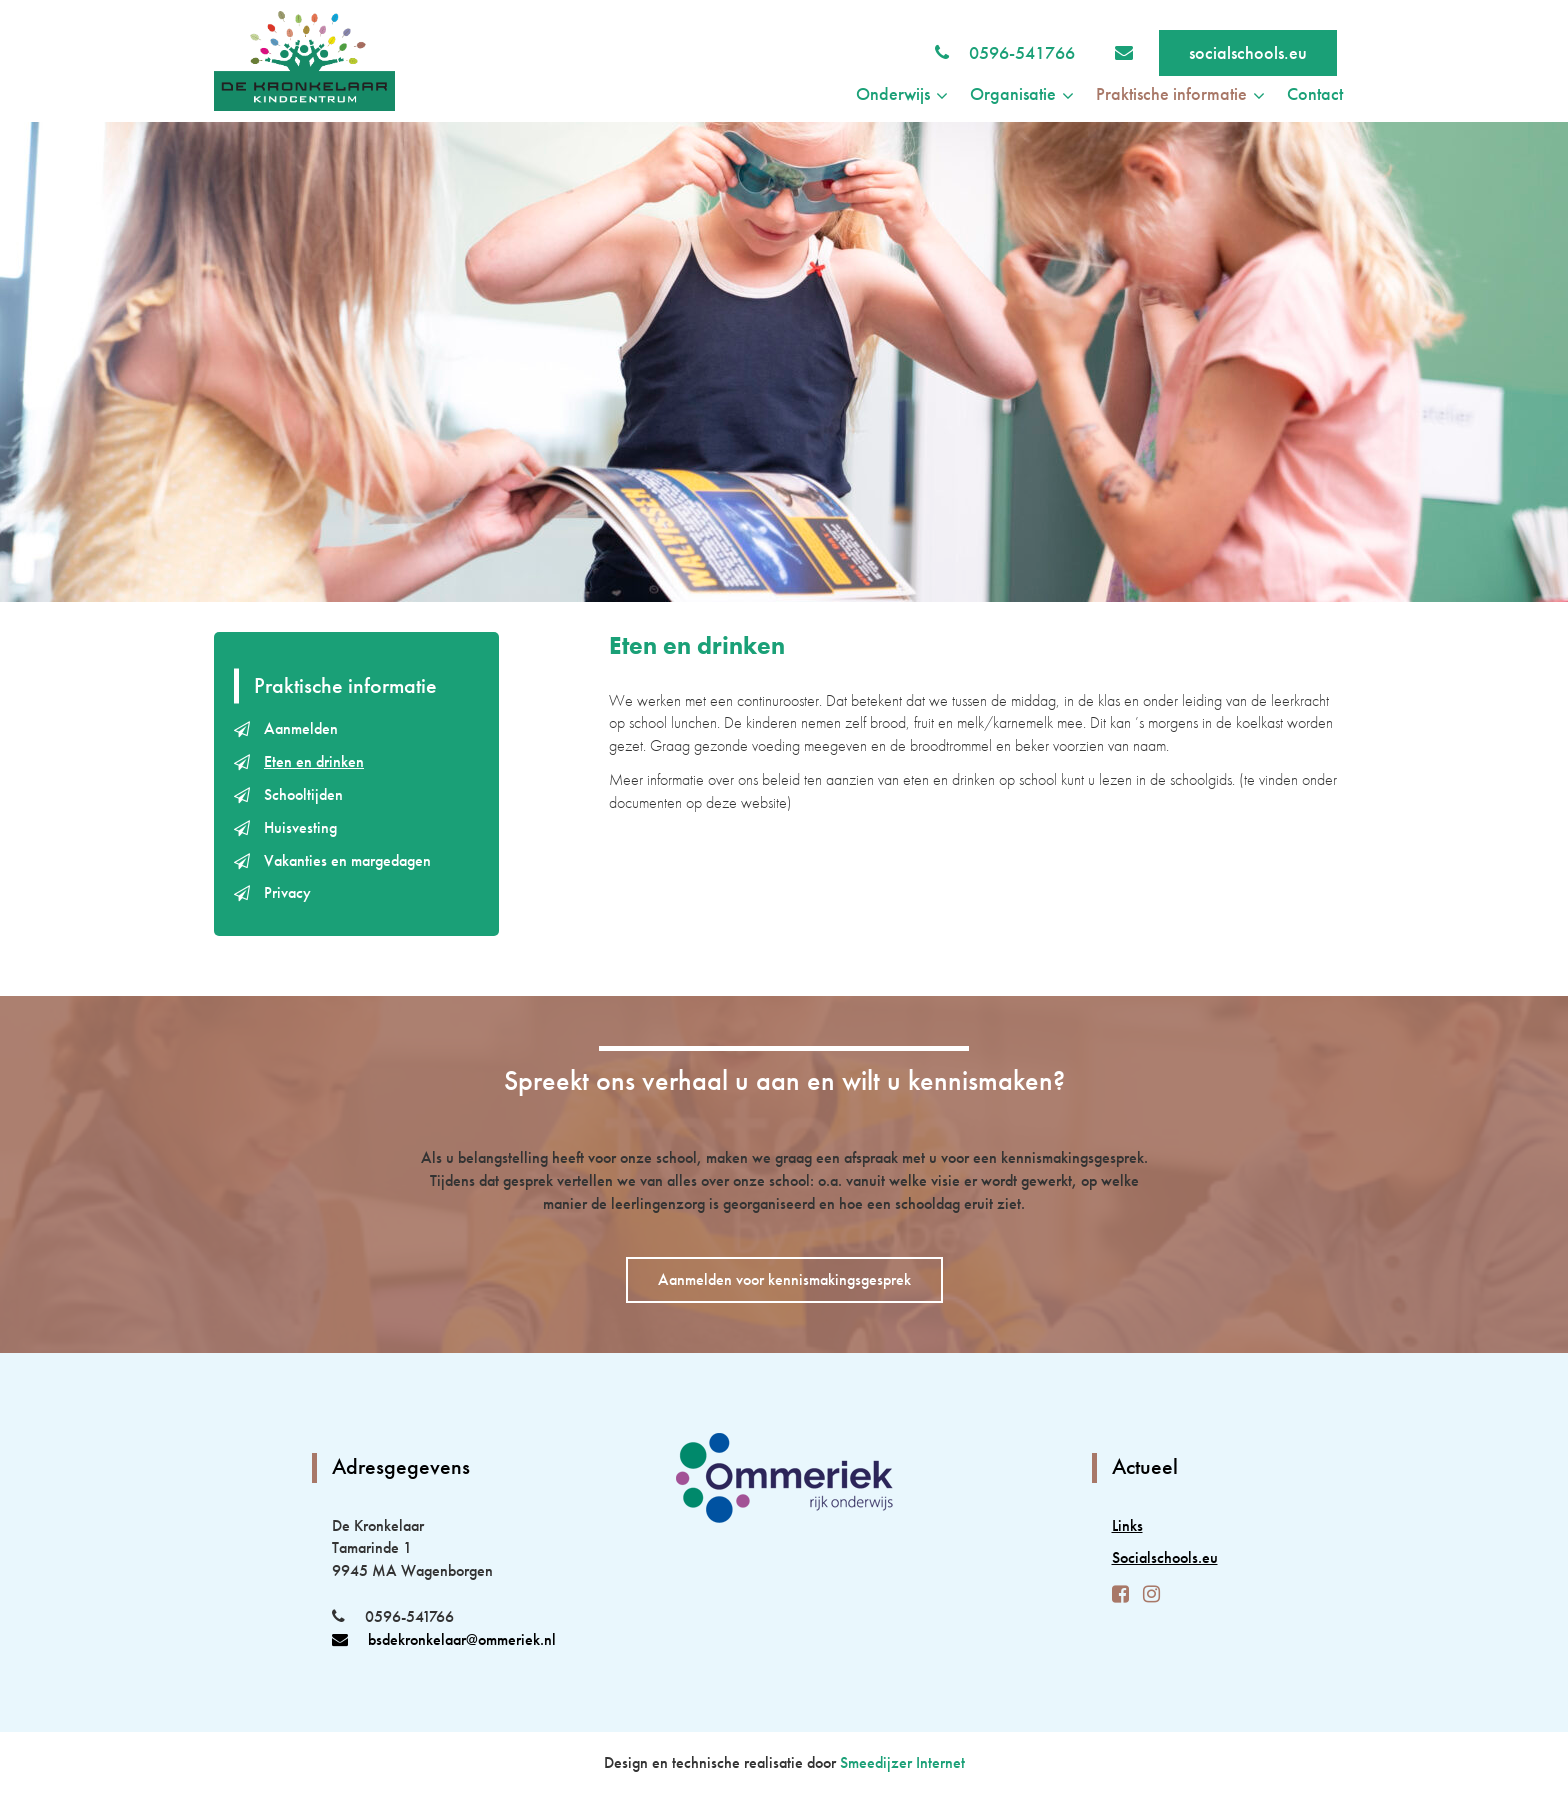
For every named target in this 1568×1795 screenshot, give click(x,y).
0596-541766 (1022, 52)
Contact (1315, 93)
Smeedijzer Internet (902, 1762)
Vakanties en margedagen (347, 860)
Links (1127, 1525)
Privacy (287, 892)
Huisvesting (300, 827)
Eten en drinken (314, 761)
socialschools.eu (1248, 52)
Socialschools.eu (1165, 1557)
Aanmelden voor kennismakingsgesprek (784, 1279)
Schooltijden (303, 794)
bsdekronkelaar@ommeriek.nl (444, 1639)
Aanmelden (301, 728)
